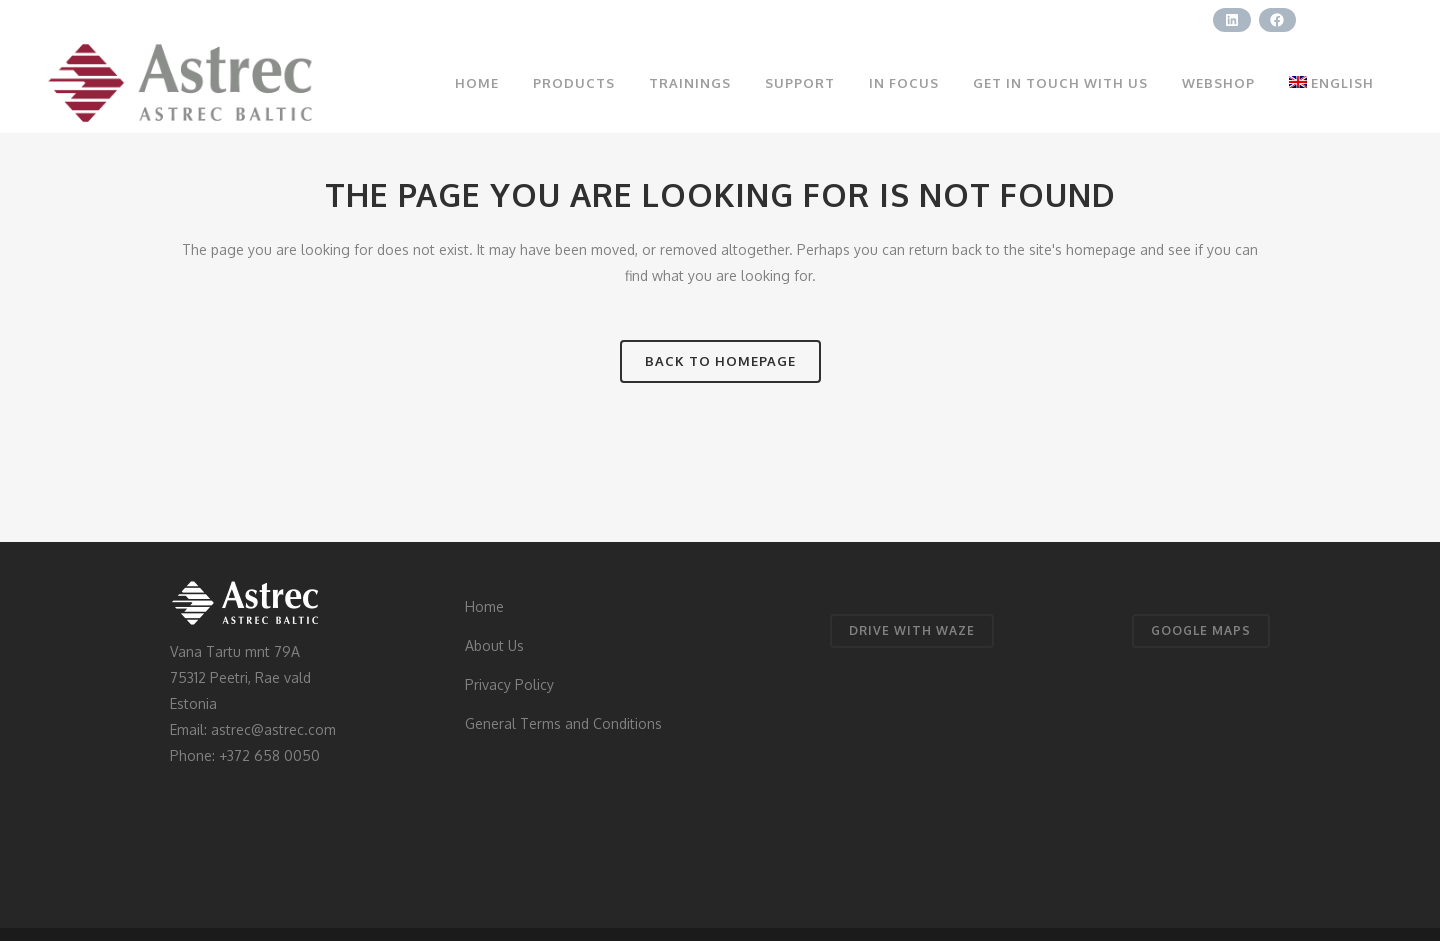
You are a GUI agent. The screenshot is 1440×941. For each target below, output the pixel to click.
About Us (494, 645)
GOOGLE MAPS (1201, 630)
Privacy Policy (509, 684)
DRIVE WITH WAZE (912, 630)
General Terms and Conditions (563, 723)
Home (484, 606)
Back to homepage (720, 361)
